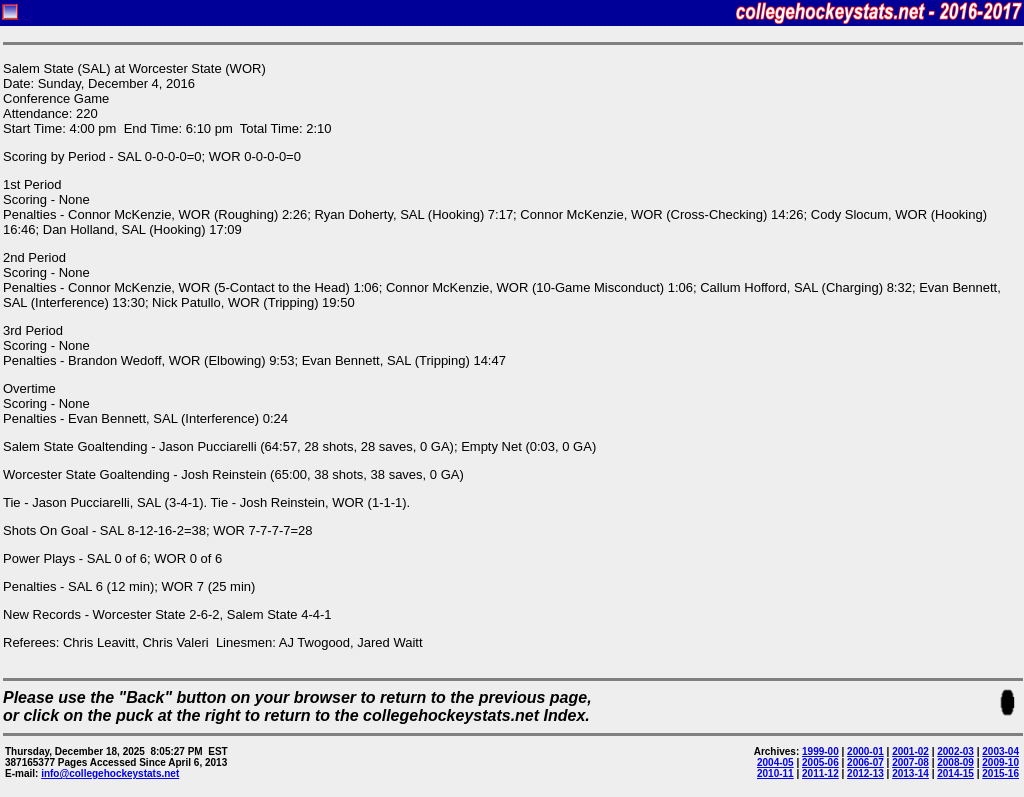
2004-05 (775, 762)
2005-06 (820, 762)
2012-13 (865, 773)
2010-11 (775, 773)
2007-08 (910, 762)
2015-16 (1000, 773)
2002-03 (955, 751)
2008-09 (955, 762)
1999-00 (820, 751)
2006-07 (865, 762)
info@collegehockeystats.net (110, 773)
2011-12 (820, 773)
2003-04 (1000, 751)
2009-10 (1000, 762)
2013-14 (910, 773)
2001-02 (910, 751)
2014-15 (955, 773)
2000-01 (865, 751)
